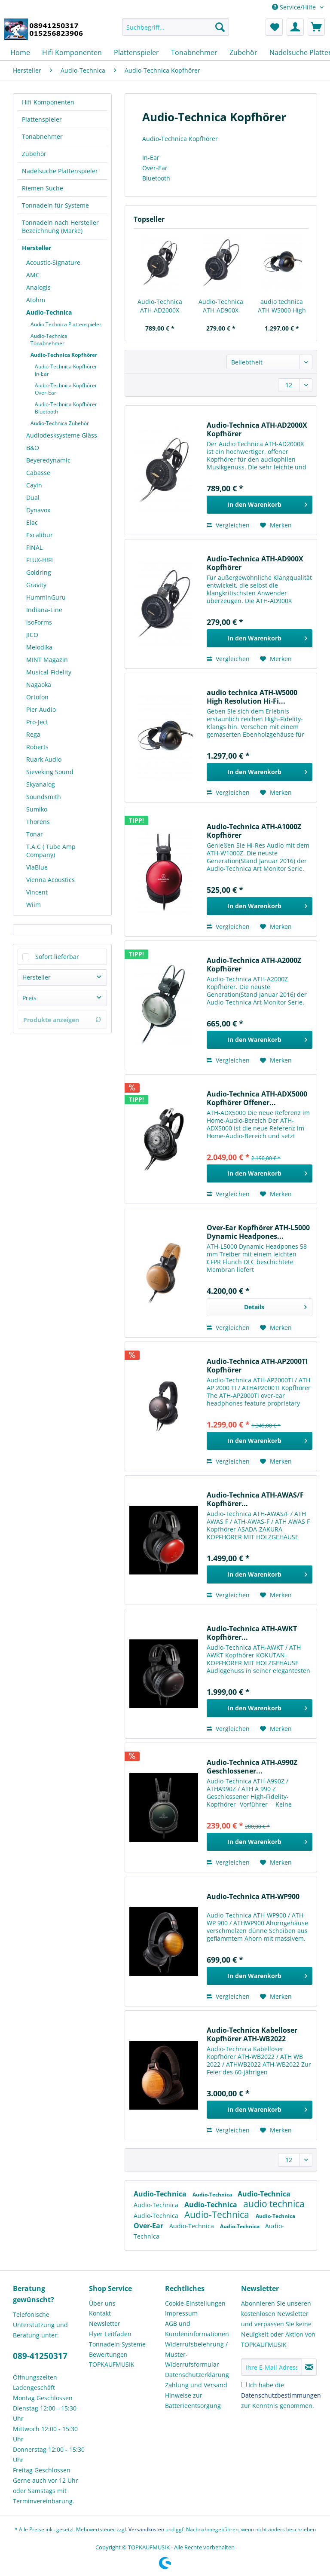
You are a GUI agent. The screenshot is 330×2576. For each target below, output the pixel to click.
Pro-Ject (37, 722)
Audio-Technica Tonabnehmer (49, 339)
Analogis (38, 287)
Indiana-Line (44, 610)
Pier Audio (41, 709)
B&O (32, 448)
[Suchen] (220, 27)
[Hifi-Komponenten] (72, 52)
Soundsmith (43, 797)
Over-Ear (149, 2225)
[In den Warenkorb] (259, 505)
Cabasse (38, 473)
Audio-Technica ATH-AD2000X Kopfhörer (160, 306)
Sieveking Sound (49, 772)
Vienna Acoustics (50, 880)
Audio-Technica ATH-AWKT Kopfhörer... (252, 1633)
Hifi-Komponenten (48, 102)
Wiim (33, 905)
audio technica (274, 2204)
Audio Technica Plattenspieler (66, 324)
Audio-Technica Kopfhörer (64, 354)
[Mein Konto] (295, 27)
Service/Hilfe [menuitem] (295, 7)
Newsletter (104, 2323)
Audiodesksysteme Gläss (61, 435)
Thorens (38, 822)
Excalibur (39, 535)
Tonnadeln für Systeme (55, 205)
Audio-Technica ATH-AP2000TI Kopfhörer (257, 1365)
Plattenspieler (42, 119)
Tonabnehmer (42, 136)
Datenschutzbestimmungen (281, 2395)
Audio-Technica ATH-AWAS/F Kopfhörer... (255, 1499)
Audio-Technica (49, 312)
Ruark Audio (43, 759)
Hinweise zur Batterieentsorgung (193, 2400)
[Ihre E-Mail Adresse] (271, 2367)
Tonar (34, 834)
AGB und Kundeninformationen (197, 2328)
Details (275, 1305)
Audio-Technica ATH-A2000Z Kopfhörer (254, 964)
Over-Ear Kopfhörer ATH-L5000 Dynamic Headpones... (258, 1232)
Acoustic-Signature (53, 262)
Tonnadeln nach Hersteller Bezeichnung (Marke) (60, 226)
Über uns (102, 2303)
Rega (33, 734)
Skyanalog (40, 784)
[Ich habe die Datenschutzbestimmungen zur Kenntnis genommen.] (244, 2384)
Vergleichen (228, 525)
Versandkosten (146, 2529)
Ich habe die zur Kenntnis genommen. (281, 2395)
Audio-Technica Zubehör (60, 423)
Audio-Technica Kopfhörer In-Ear (66, 370)
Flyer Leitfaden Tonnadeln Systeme (117, 2339)
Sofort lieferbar (57, 957)
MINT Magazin (47, 659)
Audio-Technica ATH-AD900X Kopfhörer (221, 306)
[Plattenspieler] (136, 52)
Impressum (181, 2313)
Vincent (37, 892)
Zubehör (34, 154)
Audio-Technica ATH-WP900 (253, 1896)
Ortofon (37, 697)
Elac (32, 522)
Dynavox (38, 510)
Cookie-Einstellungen (195, 2303)
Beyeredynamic (48, 460)
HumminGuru (46, 597)
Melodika (39, 647)
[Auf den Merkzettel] (276, 525)
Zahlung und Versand (196, 2385)
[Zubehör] (243, 52)
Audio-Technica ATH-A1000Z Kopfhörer (254, 830)
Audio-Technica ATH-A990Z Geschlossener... (252, 1766)
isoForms (39, 622)
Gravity (36, 585)
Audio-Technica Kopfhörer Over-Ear (66, 389)
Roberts (37, 747)
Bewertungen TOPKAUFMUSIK (111, 2359)
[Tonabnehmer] (194, 52)
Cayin (34, 485)
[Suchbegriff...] (175, 27)
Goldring (38, 572)
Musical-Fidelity (48, 672)
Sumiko (36, 809)
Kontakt (100, 2313)
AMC (33, 275)
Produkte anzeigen (62, 1020)
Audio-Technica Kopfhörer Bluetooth (66, 408)
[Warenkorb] (316, 27)
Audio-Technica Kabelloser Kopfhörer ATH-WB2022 (252, 2034)
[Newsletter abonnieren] (309, 2367)
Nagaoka (38, 684)
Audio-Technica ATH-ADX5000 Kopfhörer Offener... (257, 1098)
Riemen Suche (42, 188)
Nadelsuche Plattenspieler (60, 171)
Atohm (35, 300)
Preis (29, 998)
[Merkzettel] (274, 27)
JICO (32, 635)
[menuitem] (175, 31)
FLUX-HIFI (39, 560)
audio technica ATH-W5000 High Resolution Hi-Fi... (282, 306)
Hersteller (36, 248)
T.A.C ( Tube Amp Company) (51, 850)
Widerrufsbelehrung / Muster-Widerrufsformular (196, 2354)
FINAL (34, 547)
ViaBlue (37, 867)
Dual (33, 497)
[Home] (20, 52)
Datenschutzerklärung (197, 2375)
